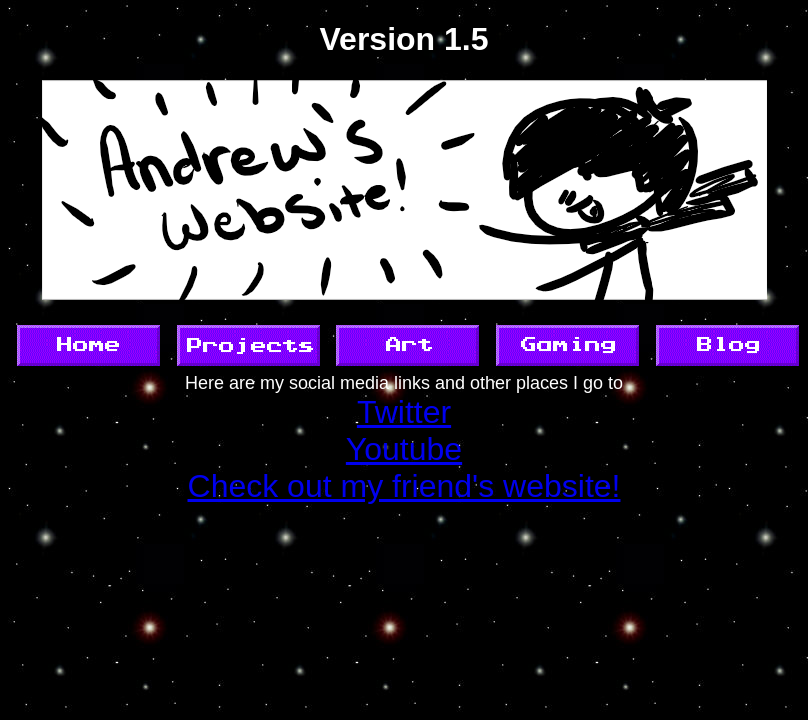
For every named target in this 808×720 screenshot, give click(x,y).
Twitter (404, 412)
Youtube (404, 449)
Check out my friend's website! (404, 486)
